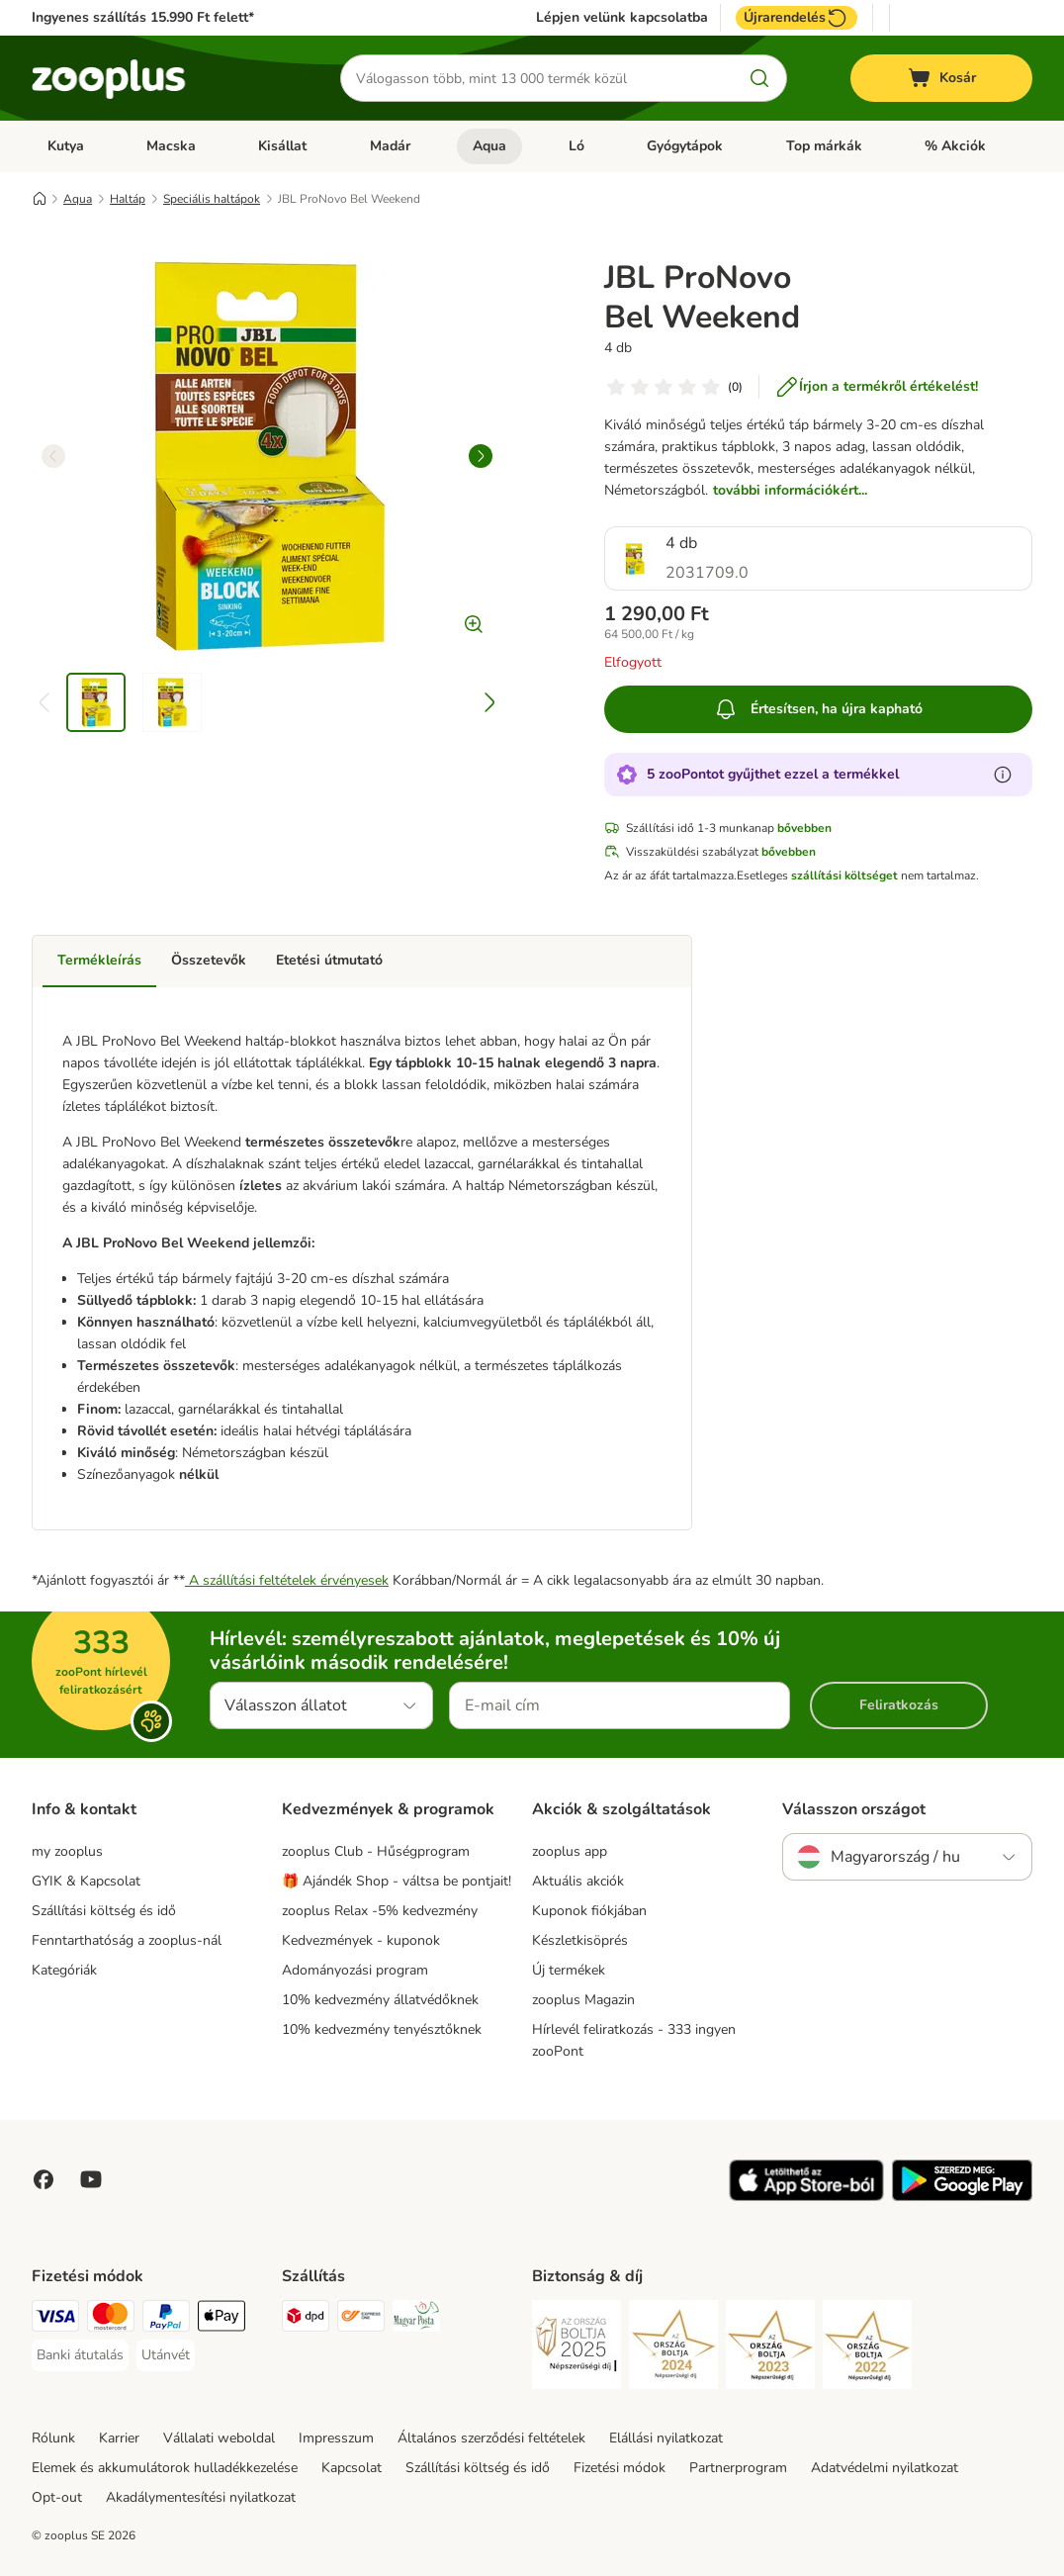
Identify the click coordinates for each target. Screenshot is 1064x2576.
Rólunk (53, 2438)
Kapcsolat (351, 2467)
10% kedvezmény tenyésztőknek (382, 2029)
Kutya (65, 146)
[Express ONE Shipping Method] (361, 2319)
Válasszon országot (854, 1809)
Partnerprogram (738, 2467)
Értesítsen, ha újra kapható (818, 709)
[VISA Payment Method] (55, 2319)
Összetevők (208, 960)
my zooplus (67, 1851)
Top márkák (824, 146)
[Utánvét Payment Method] (165, 2355)
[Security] (576, 2348)
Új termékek (568, 1970)
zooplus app (569, 1851)
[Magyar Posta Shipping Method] (416, 2319)
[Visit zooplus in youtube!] (91, 2179)
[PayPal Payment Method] (166, 2319)
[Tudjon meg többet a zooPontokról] (1002, 774)
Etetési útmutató (329, 960)
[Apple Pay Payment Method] (221, 2319)
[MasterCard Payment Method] (110, 2319)
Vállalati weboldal (219, 2438)
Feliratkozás (898, 1705)
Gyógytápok (685, 146)
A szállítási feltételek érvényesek (287, 1580)
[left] (53, 456)
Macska (171, 146)
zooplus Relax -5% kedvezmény (380, 1910)
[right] (480, 456)
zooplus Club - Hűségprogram (376, 1851)
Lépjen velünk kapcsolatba (622, 18)
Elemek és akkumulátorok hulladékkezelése (165, 2467)
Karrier (119, 2438)
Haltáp (127, 199)
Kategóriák (64, 1970)
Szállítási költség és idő (104, 1910)
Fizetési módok (619, 2467)
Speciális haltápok (211, 199)
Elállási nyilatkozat (666, 2438)
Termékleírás (99, 960)
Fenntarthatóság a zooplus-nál (127, 1940)
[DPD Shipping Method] (305, 2319)
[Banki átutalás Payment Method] (80, 2355)
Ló (576, 146)
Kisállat (282, 146)
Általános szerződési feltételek (491, 2438)
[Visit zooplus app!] (806, 2196)
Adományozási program (355, 1970)
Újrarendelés (796, 18)
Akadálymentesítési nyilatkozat (201, 2497)
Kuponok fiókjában (589, 1910)
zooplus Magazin (583, 1999)
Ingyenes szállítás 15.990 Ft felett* (143, 17)
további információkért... (790, 490)
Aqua (489, 146)
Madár (390, 146)
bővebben (804, 828)
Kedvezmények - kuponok (361, 1940)
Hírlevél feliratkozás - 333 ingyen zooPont (634, 2040)
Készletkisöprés (580, 1940)
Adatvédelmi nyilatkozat (884, 2467)
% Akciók (955, 146)
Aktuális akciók (578, 1881)
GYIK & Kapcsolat (86, 1881)
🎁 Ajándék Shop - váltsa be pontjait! (396, 1881)
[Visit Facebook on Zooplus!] (43, 2179)
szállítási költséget (844, 875)
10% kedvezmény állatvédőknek (380, 1999)
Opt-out (57, 2497)
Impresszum (336, 2438)
